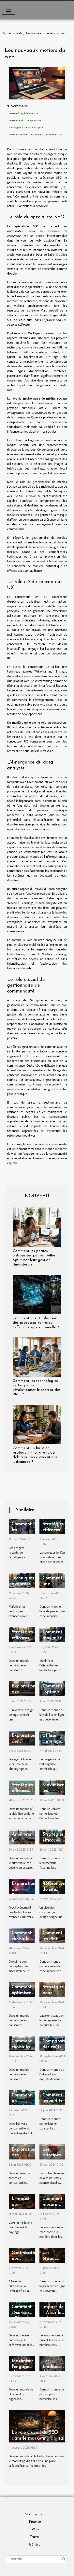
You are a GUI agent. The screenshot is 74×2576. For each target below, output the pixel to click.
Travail (35, 2537)
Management (35, 2514)
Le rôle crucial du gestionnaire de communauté (35, 134)
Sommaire (19, 106)
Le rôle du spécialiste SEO (23, 113)
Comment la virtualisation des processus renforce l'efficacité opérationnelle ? (36, 1322)
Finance (35, 2522)
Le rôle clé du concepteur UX (25, 120)
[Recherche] (36, 2559)
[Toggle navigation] (8, 10)
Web (19, 33)
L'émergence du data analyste (26, 127)
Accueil (6, 33)
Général (35, 2545)
